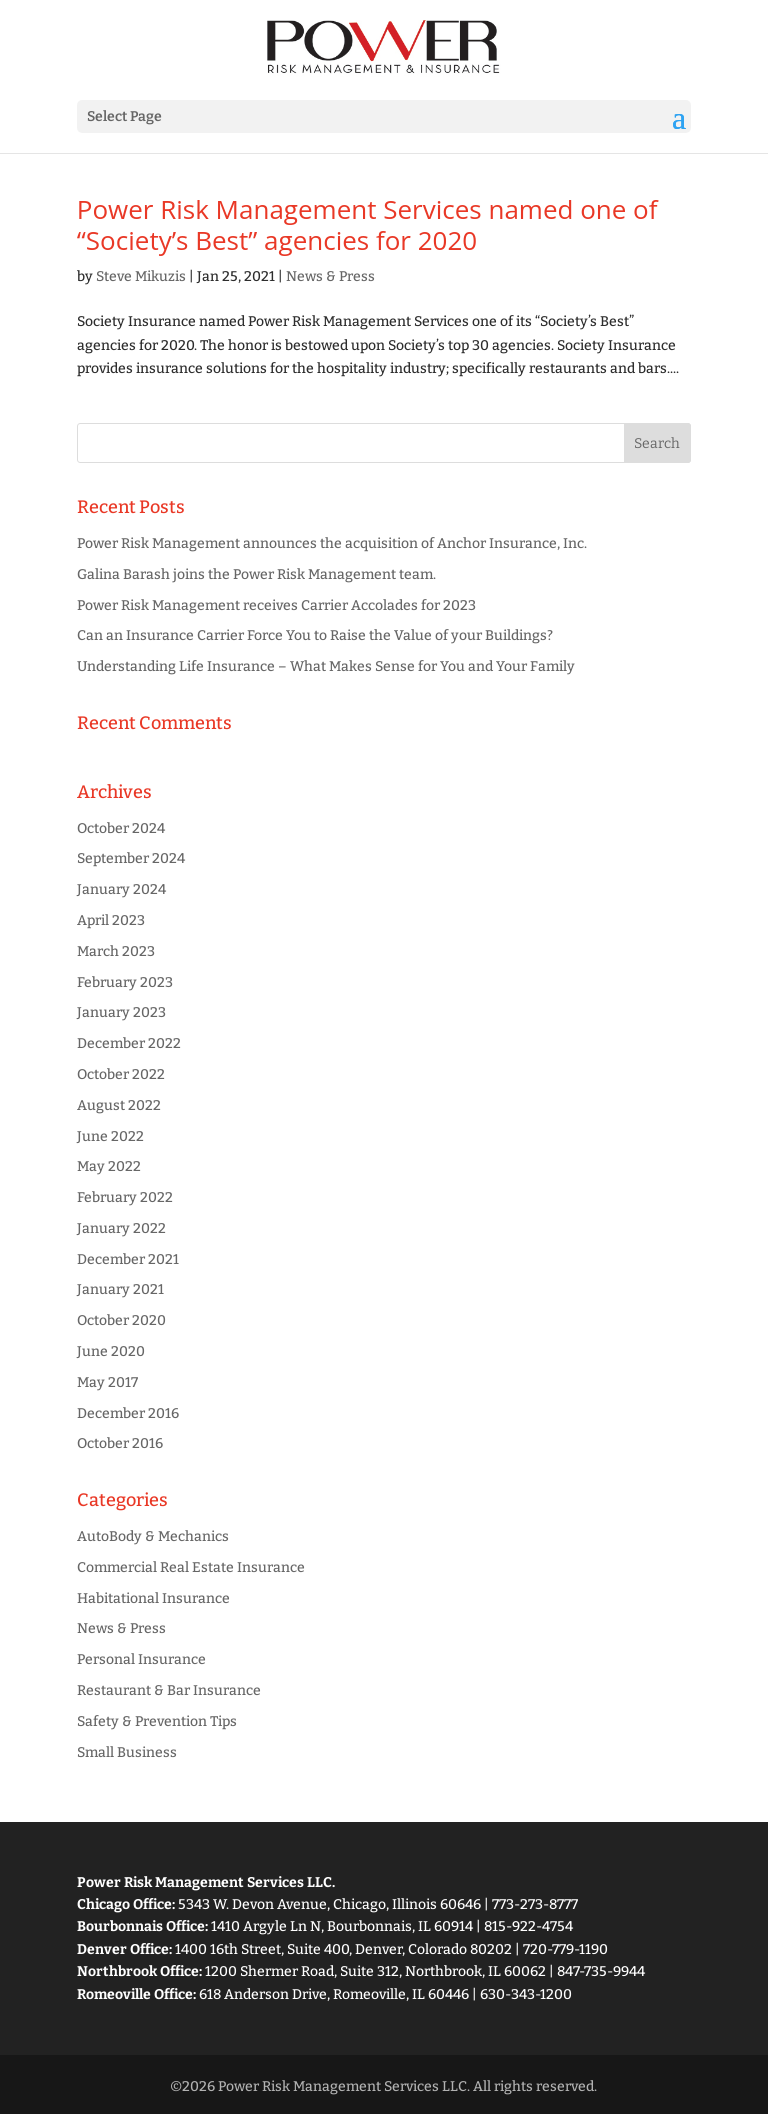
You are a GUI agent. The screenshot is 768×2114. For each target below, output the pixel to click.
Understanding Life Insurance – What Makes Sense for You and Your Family (326, 666)
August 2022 (119, 1105)
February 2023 (125, 982)
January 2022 (121, 1228)
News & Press (330, 276)
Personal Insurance (141, 1659)
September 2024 (131, 858)
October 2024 (121, 828)
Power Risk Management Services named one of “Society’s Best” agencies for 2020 (367, 224)
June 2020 (111, 1351)
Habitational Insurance (153, 1598)
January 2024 (121, 889)
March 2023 (116, 951)
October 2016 (120, 1443)
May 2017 (107, 1382)
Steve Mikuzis (141, 276)
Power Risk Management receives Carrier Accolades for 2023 (276, 605)
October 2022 (121, 1074)
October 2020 (121, 1320)
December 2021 (128, 1259)
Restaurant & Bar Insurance (169, 1690)
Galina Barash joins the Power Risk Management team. (256, 574)
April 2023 (111, 920)
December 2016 (128, 1413)
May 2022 (109, 1166)
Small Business (127, 1752)
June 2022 (110, 1136)
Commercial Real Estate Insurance (191, 1567)
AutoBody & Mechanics (153, 1536)
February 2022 (125, 1197)
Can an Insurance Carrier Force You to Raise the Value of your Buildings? (315, 635)
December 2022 (129, 1043)
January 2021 (120, 1289)
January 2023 (121, 1012)
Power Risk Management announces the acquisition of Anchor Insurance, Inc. (332, 543)
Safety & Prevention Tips (157, 1721)
